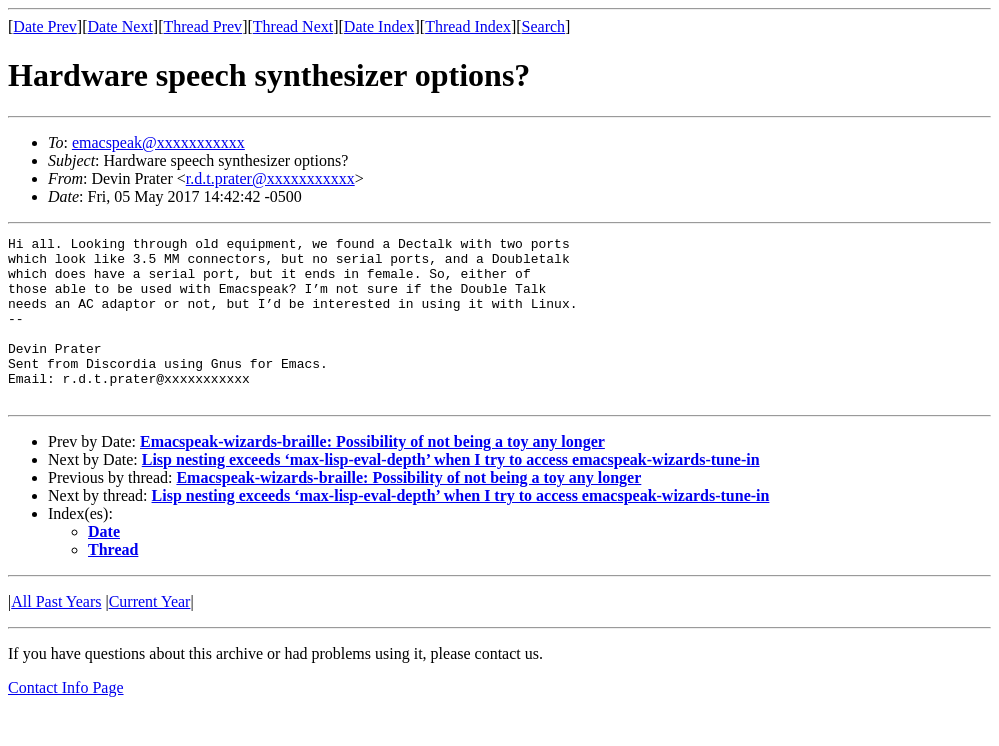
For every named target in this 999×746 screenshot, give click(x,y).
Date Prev (45, 26)
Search (544, 26)
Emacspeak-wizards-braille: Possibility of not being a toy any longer (372, 474)
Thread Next (293, 26)
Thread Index (468, 26)
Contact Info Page (66, 720)
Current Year (150, 634)
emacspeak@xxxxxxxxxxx (158, 142)
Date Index (379, 26)
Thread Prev (202, 26)
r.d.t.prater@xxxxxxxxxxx (270, 178)
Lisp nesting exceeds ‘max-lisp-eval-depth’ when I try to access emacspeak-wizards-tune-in (451, 492)
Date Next (120, 26)
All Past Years (56, 634)
